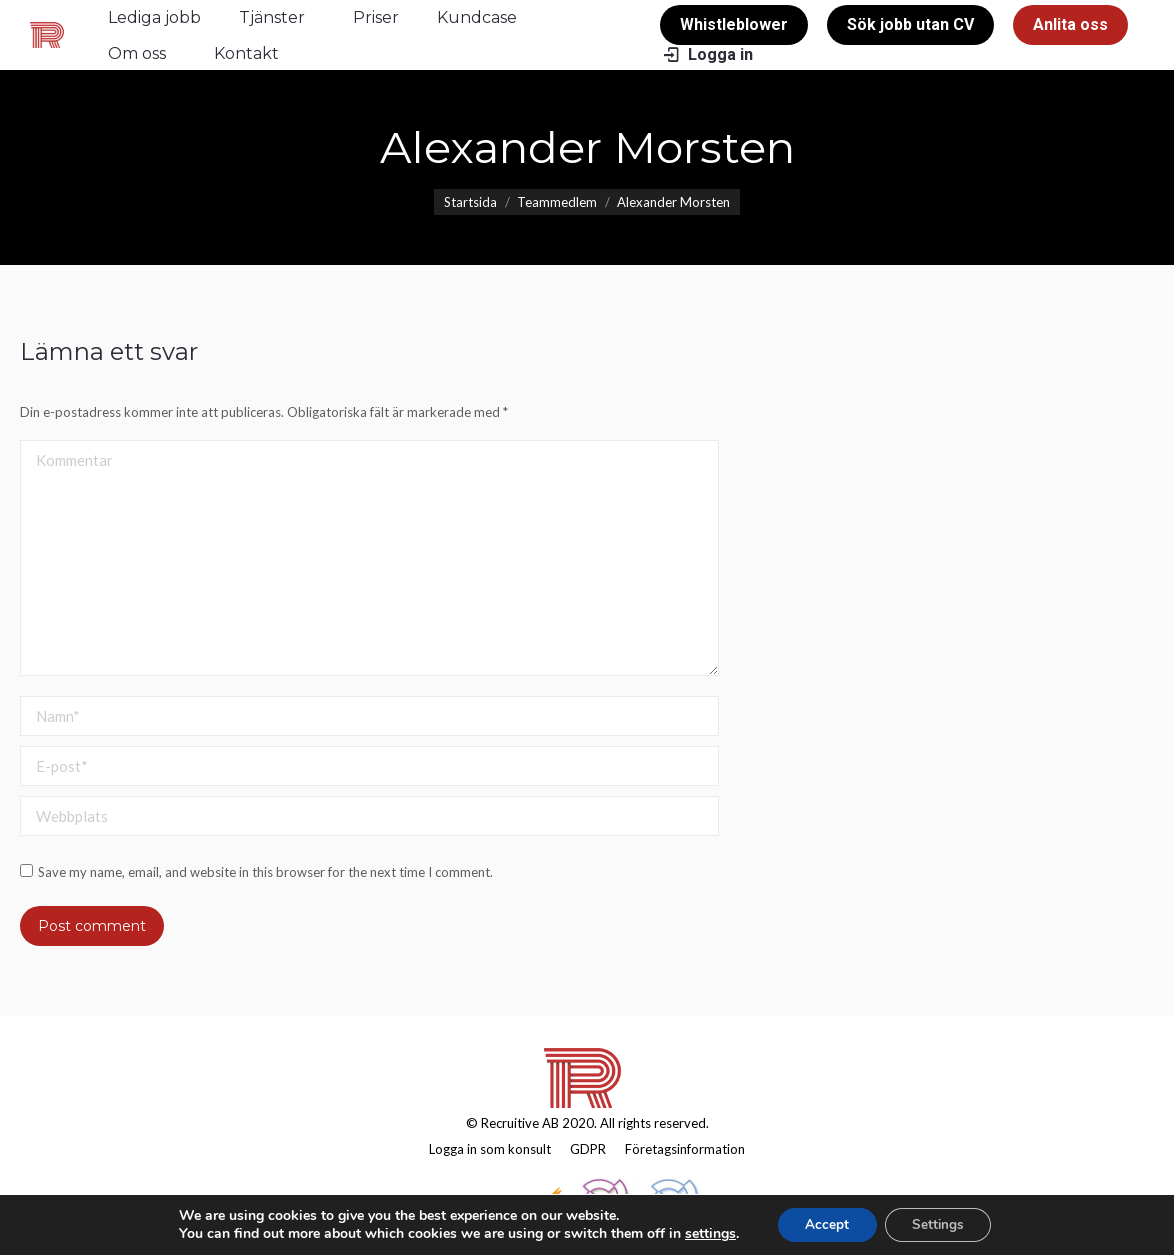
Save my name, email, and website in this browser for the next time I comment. (265, 872)
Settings (940, 1223)
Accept (824, 1223)
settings (704, 1233)
